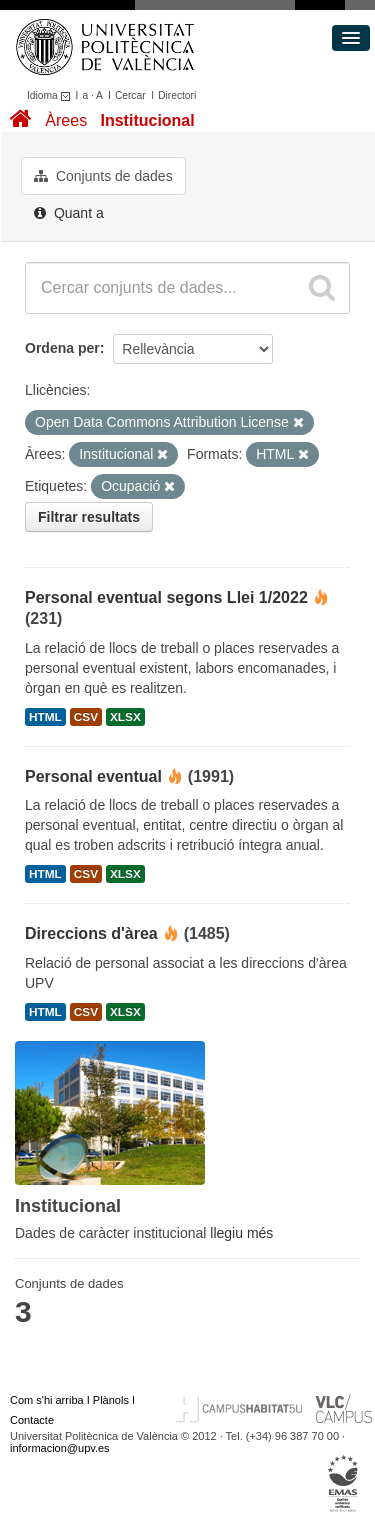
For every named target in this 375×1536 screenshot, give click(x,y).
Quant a (69, 213)
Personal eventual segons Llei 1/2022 (166, 597)
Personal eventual (93, 776)
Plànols (111, 1400)
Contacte (32, 1420)
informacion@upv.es (60, 1448)
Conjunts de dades (103, 176)
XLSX (125, 717)
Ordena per (62, 348)
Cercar (130, 95)
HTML (45, 717)
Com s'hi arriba (47, 1400)
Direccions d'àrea (91, 933)
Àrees (66, 120)
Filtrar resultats (89, 517)
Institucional (147, 120)
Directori (177, 95)
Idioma (51, 95)
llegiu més (241, 1233)
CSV (86, 717)
